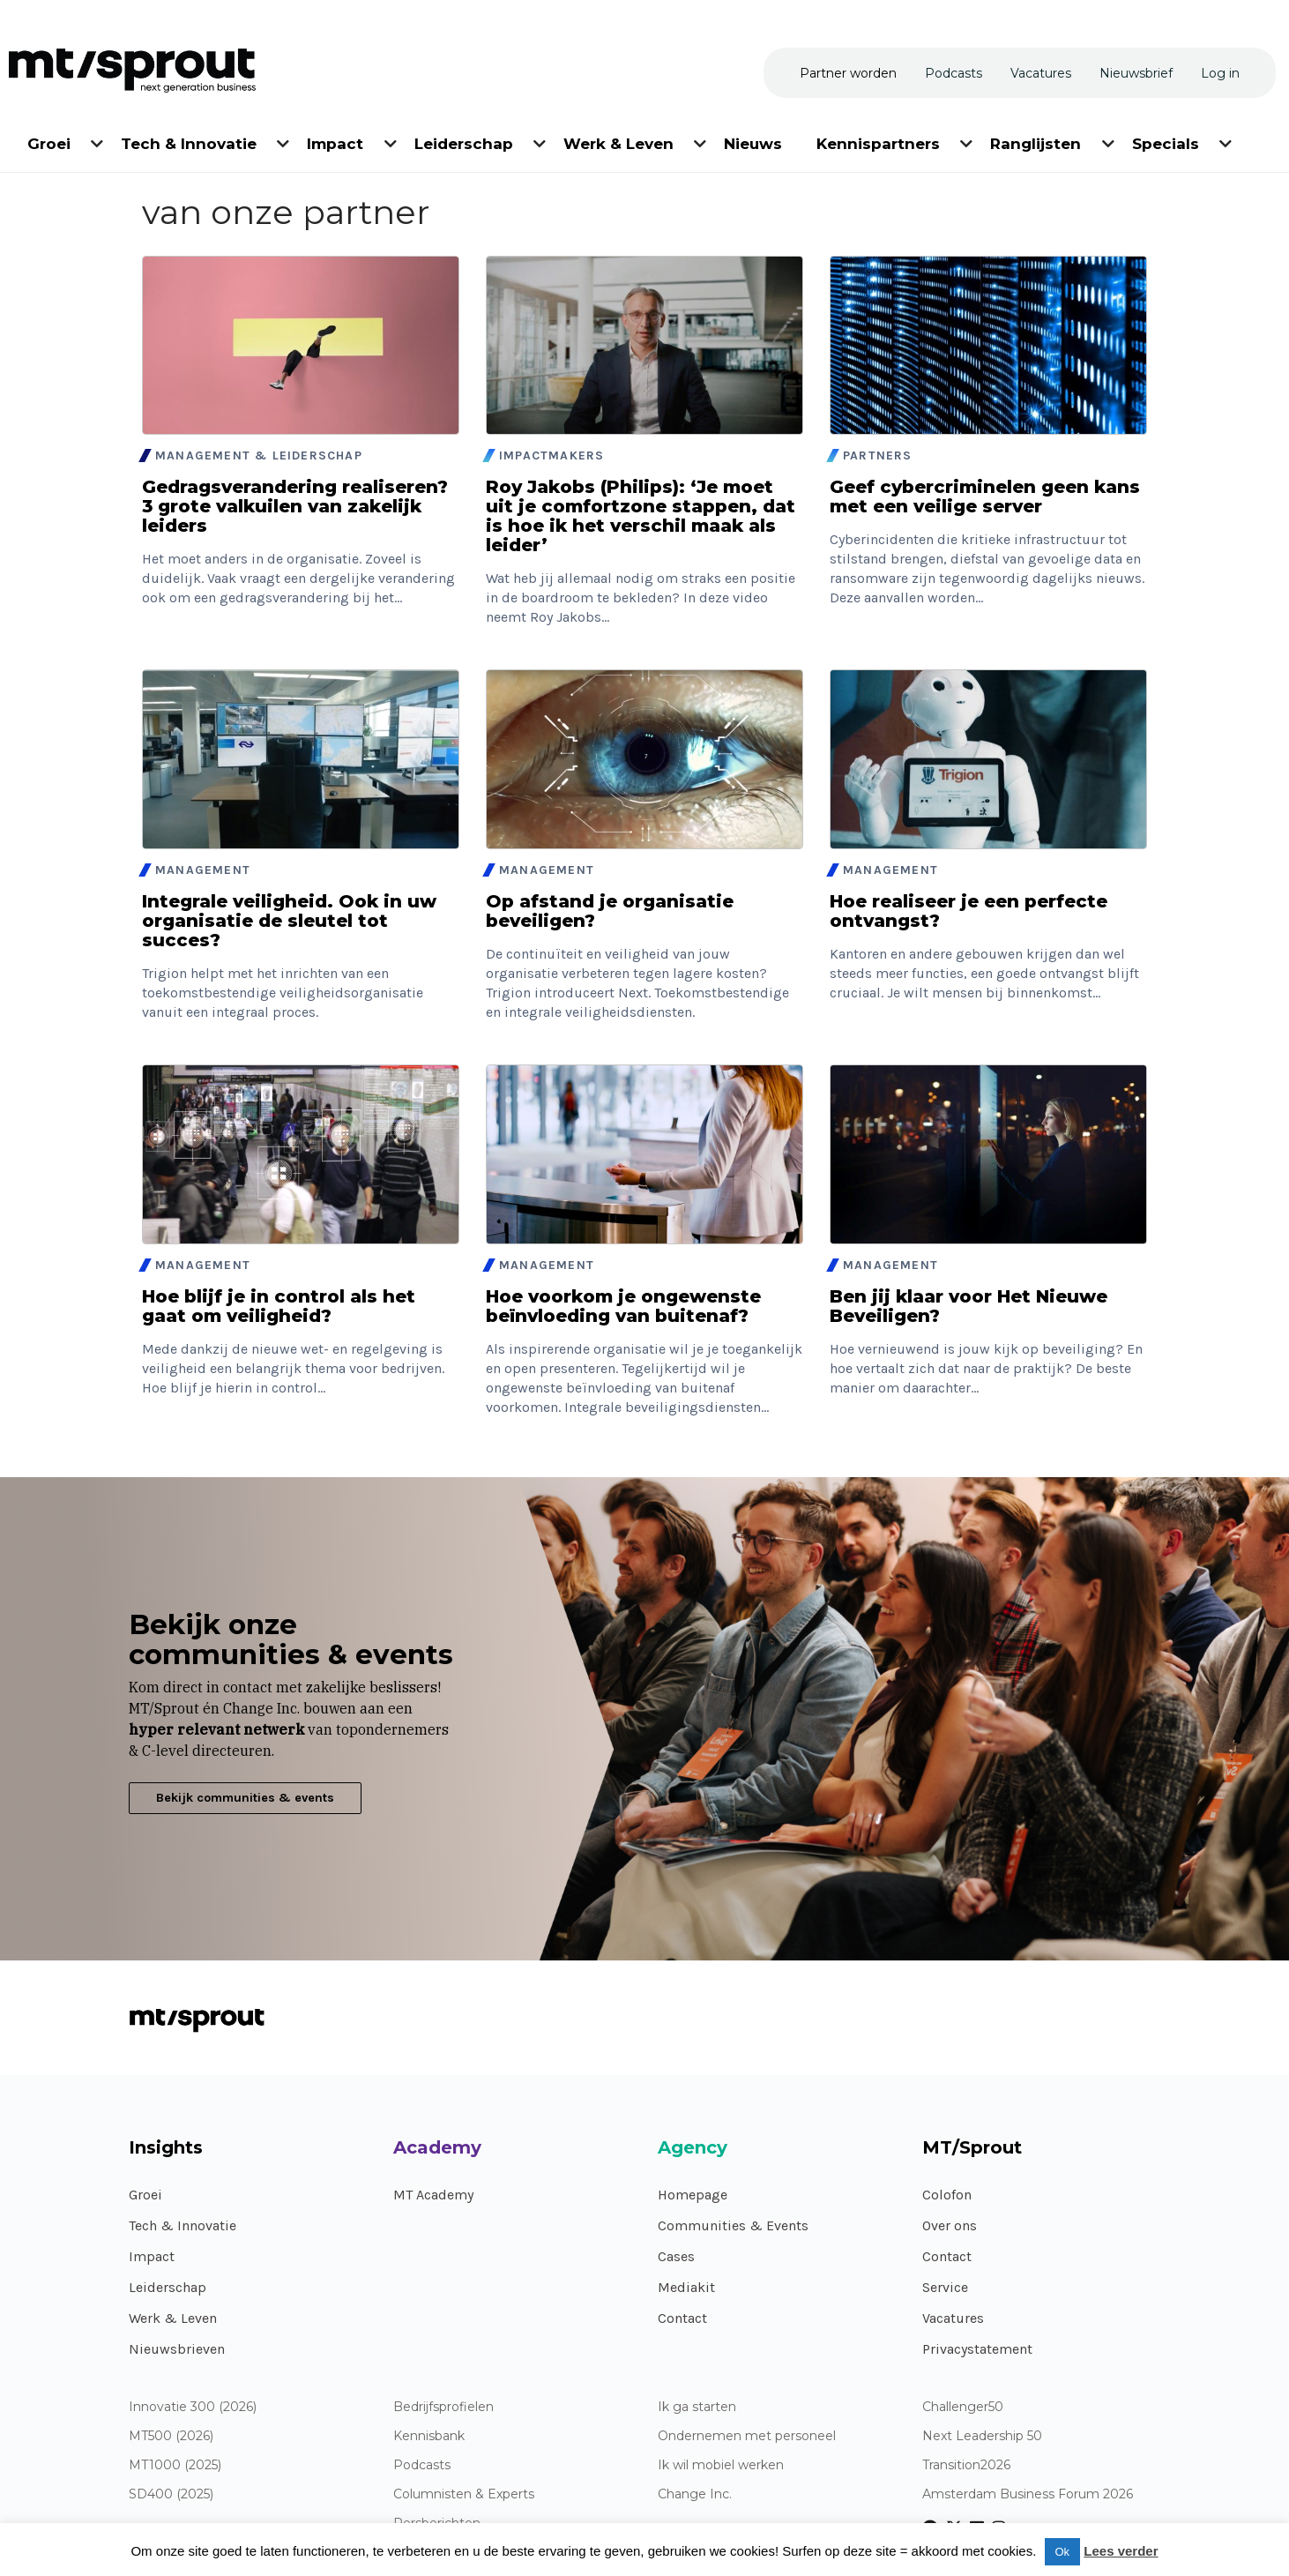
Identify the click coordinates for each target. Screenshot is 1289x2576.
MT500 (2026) (171, 2436)
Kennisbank (429, 2436)
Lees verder (1121, 2550)
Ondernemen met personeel (747, 2436)
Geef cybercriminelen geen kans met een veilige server (985, 496)
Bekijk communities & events (245, 1797)
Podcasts (422, 2465)
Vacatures (953, 2318)
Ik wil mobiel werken (721, 2465)
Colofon (947, 2194)
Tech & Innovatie (182, 2225)
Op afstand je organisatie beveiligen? (610, 911)
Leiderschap (167, 2287)
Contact (682, 2318)
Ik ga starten (697, 2407)
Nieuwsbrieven (177, 2349)
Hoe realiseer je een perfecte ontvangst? (968, 911)
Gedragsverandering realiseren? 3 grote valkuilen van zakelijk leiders (295, 506)
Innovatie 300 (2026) (193, 2407)
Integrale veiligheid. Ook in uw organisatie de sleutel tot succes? (289, 921)
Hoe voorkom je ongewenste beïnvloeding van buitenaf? (623, 1306)
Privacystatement (977, 2349)
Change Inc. (695, 2494)
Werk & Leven (173, 2318)
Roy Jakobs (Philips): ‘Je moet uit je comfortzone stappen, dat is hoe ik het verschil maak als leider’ (640, 516)
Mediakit (686, 2287)
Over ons (949, 2225)
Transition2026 (966, 2465)
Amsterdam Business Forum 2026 (1027, 2494)
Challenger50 (962, 2407)
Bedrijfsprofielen (443, 2407)
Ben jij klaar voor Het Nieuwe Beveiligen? (968, 1306)
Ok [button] (1062, 2551)
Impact (152, 2256)
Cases (676, 2256)
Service (945, 2287)
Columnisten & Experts (463, 2494)
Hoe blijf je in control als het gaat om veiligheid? (278, 1306)
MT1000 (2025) (175, 2465)
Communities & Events (733, 2225)
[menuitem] (50, 140)
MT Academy (433, 2194)
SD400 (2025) (171, 2494)
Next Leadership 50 (982, 2436)
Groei (145, 2194)
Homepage (692, 2194)
